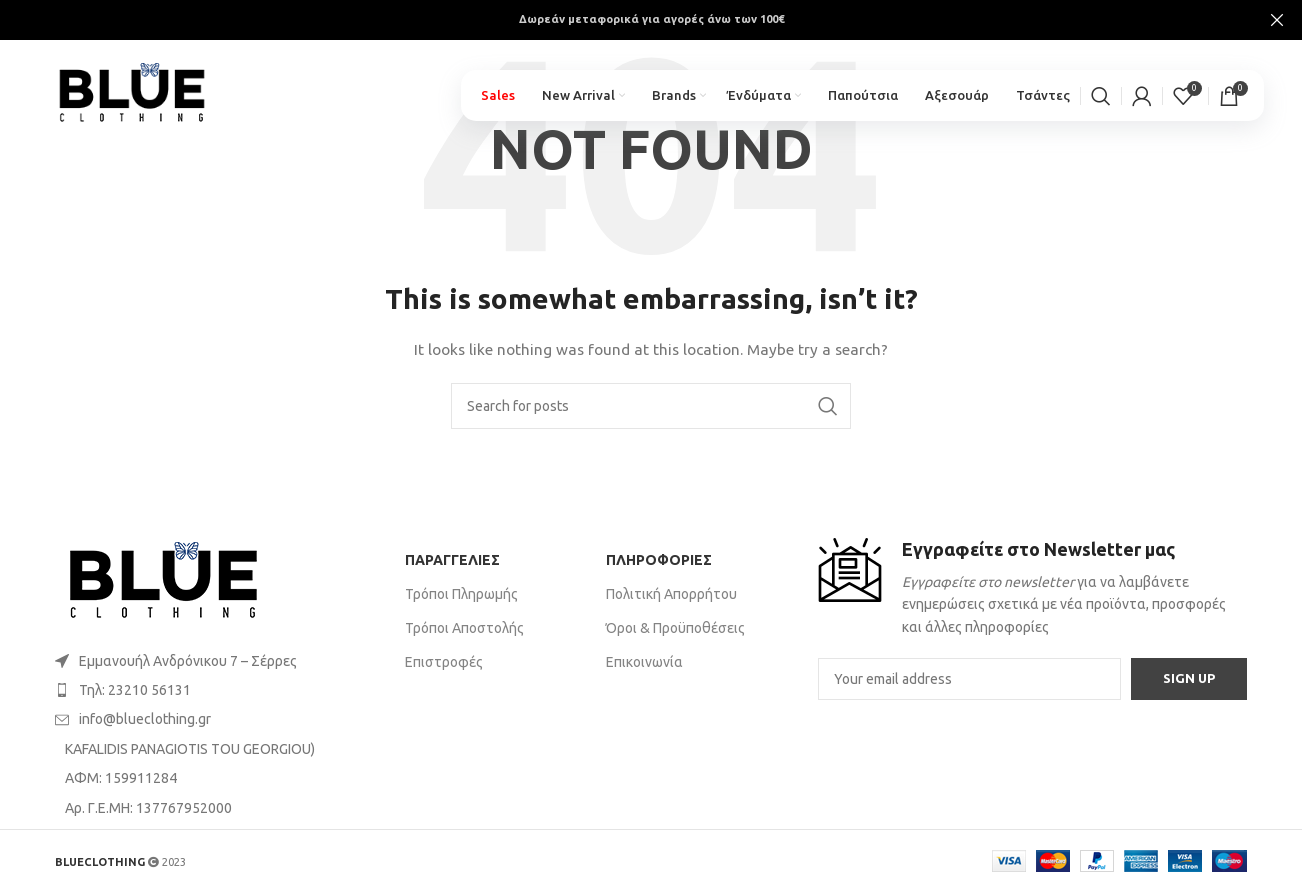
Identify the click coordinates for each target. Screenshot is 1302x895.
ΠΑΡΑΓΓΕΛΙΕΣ (452, 560)
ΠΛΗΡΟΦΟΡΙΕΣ (659, 560)
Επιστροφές (444, 662)
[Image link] (163, 582)
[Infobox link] (1032, 588)
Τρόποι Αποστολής (464, 628)
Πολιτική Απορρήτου (671, 594)
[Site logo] (142, 91)
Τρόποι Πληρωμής (461, 594)
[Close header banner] (1277, 20)
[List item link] (220, 661)
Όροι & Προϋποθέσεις (675, 628)
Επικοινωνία (644, 662)
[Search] (1101, 100)
